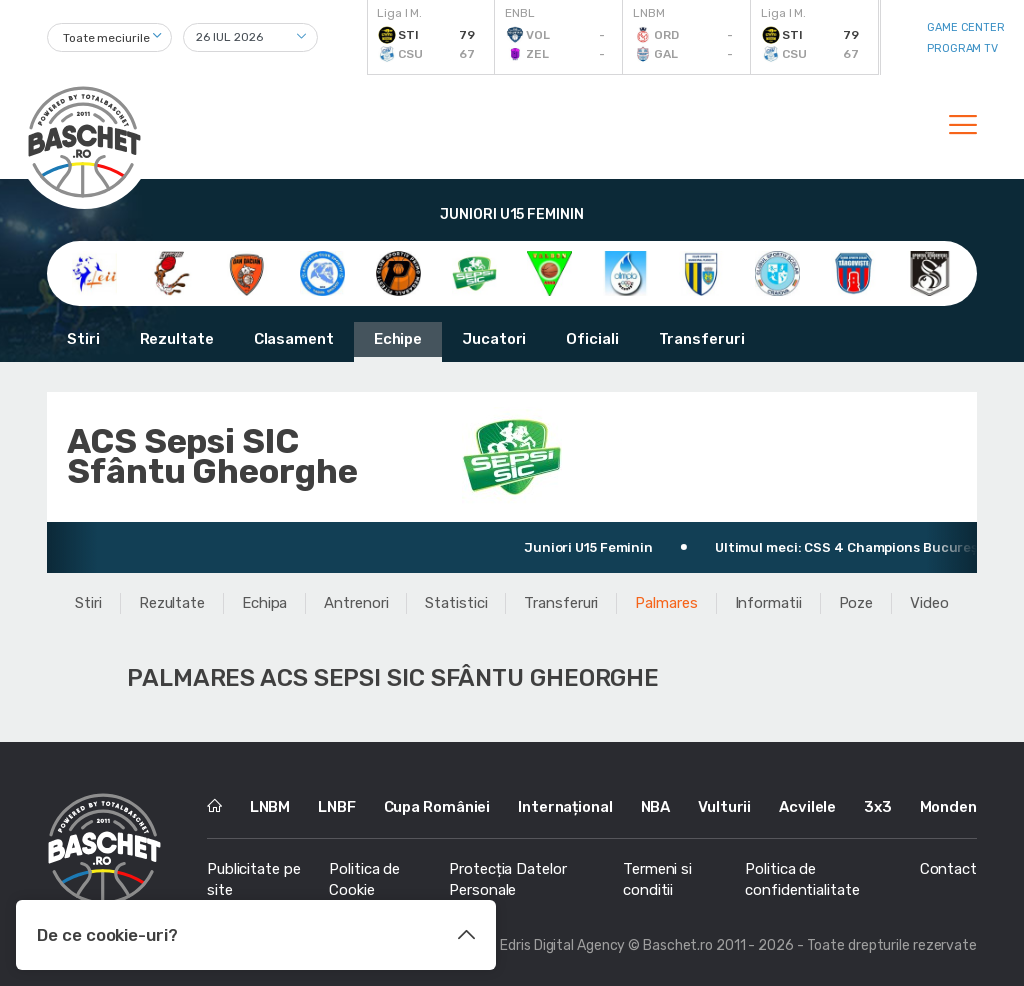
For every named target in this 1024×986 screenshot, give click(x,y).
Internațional (565, 807)
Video (929, 603)
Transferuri (702, 339)
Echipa (264, 603)
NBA (656, 807)
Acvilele (807, 807)
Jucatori (494, 339)
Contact (948, 869)
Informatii (768, 603)
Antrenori (356, 603)
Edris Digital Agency (562, 945)
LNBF (337, 807)
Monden (948, 807)
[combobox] (109, 37)
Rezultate (177, 339)
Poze (856, 603)
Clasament (294, 339)
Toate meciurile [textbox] (106, 38)
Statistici (456, 603)
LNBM (270, 807)
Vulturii (724, 807)
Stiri (83, 339)
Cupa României (437, 807)
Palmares (666, 603)
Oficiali (592, 339)
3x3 (878, 807)
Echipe (398, 339)
